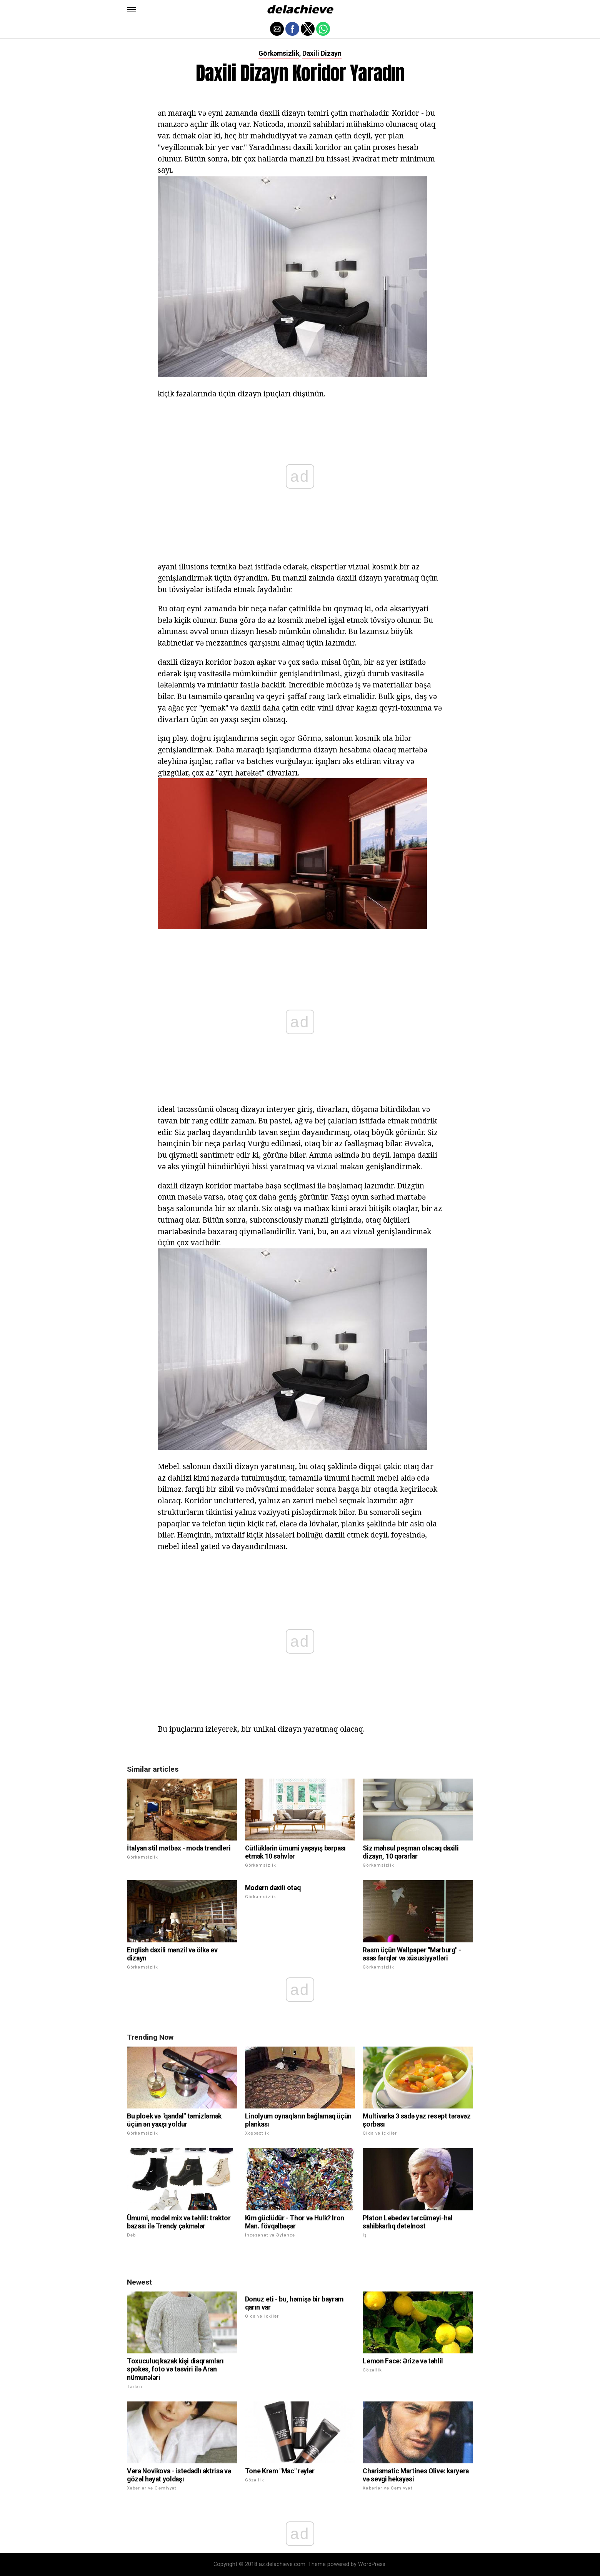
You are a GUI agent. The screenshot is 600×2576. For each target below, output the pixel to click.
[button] (131, 9)
